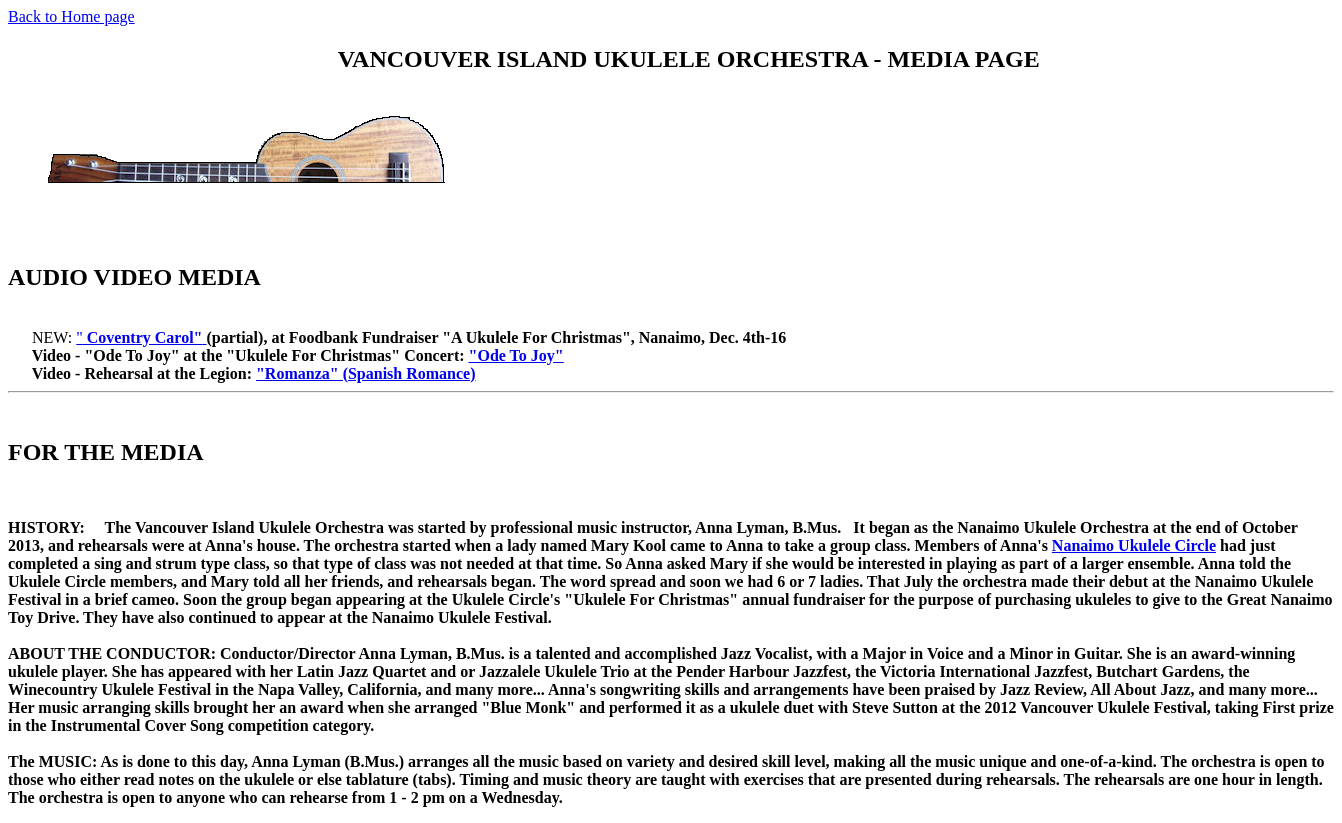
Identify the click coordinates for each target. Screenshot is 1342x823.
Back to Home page (71, 16)
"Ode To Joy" (516, 355)
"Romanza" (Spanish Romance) (366, 373)
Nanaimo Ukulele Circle (1134, 545)
